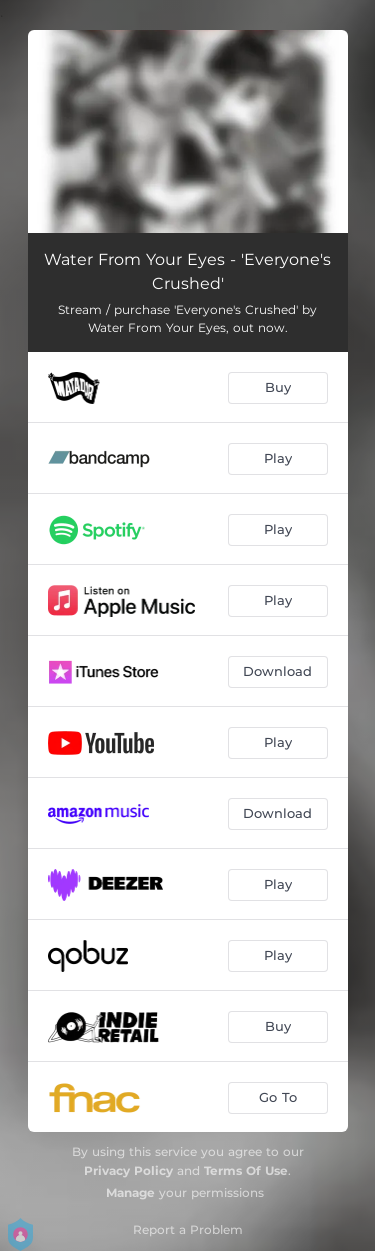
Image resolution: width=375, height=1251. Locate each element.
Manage (130, 1192)
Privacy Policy (128, 1170)
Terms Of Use (246, 1170)
